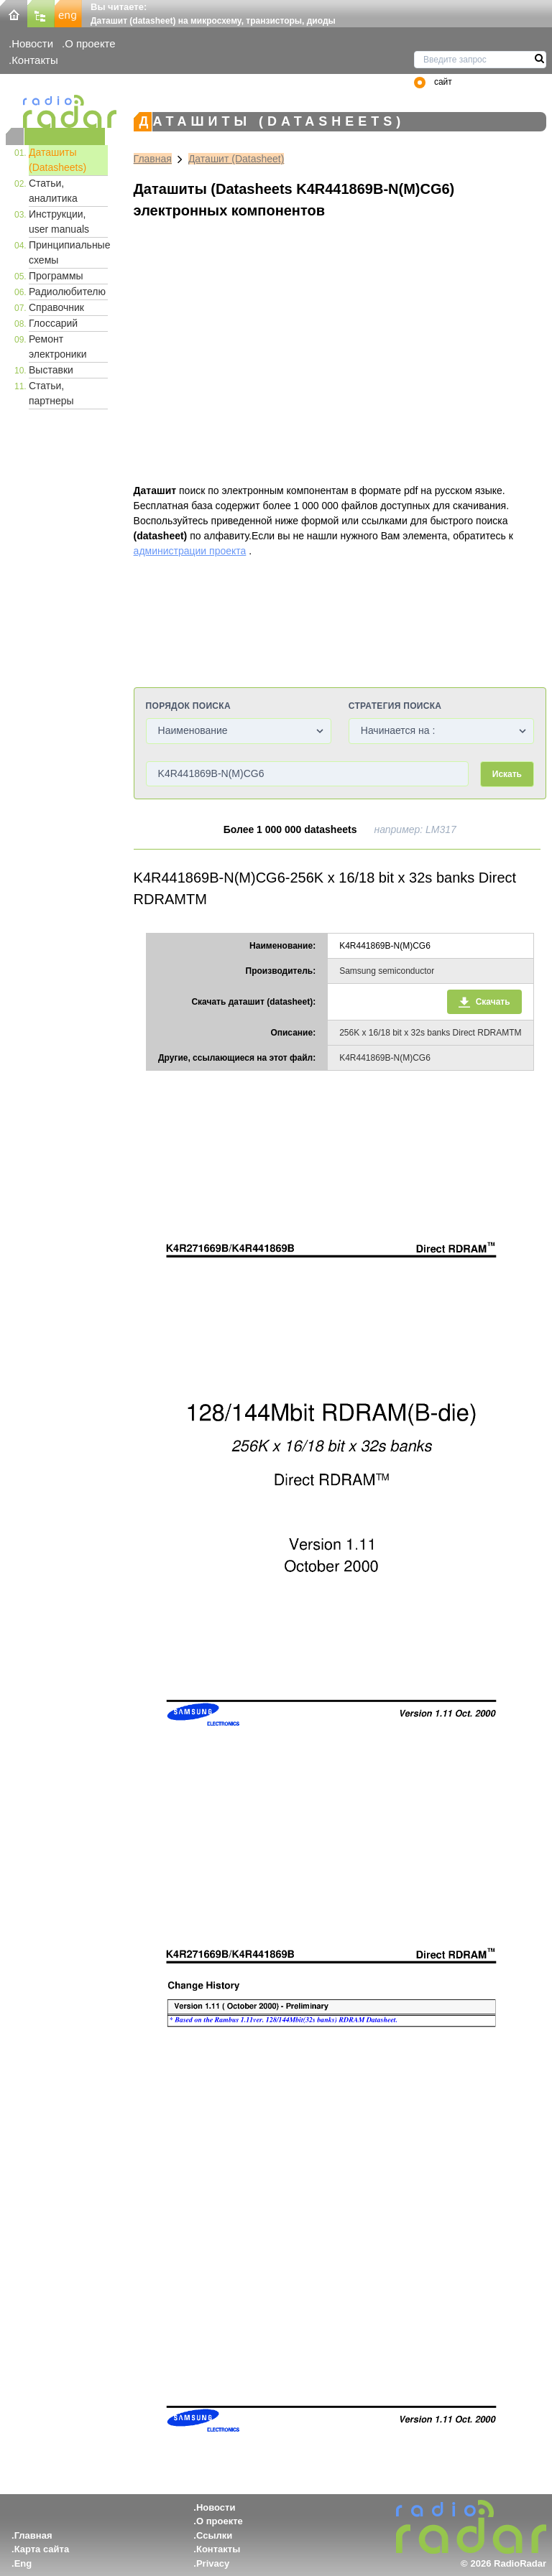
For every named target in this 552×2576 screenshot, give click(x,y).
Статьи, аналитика (53, 190)
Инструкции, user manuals (59, 221)
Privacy (212, 2563)
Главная (153, 158)
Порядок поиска (188, 706)
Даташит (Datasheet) (236, 158)
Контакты (35, 60)
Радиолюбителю (67, 291)
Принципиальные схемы (68, 252)
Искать (507, 774)
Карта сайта (42, 2549)
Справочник (56, 307)
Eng (23, 2563)
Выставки (51, 370)
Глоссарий (53, 323)
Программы (56, 276)
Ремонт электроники (58, 346)
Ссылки (214, 2535)
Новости (32, 43)
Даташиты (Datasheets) (57, 160)
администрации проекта (190, 551)
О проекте (90, 43)
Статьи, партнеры (51, 393)
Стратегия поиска (395, 706)
